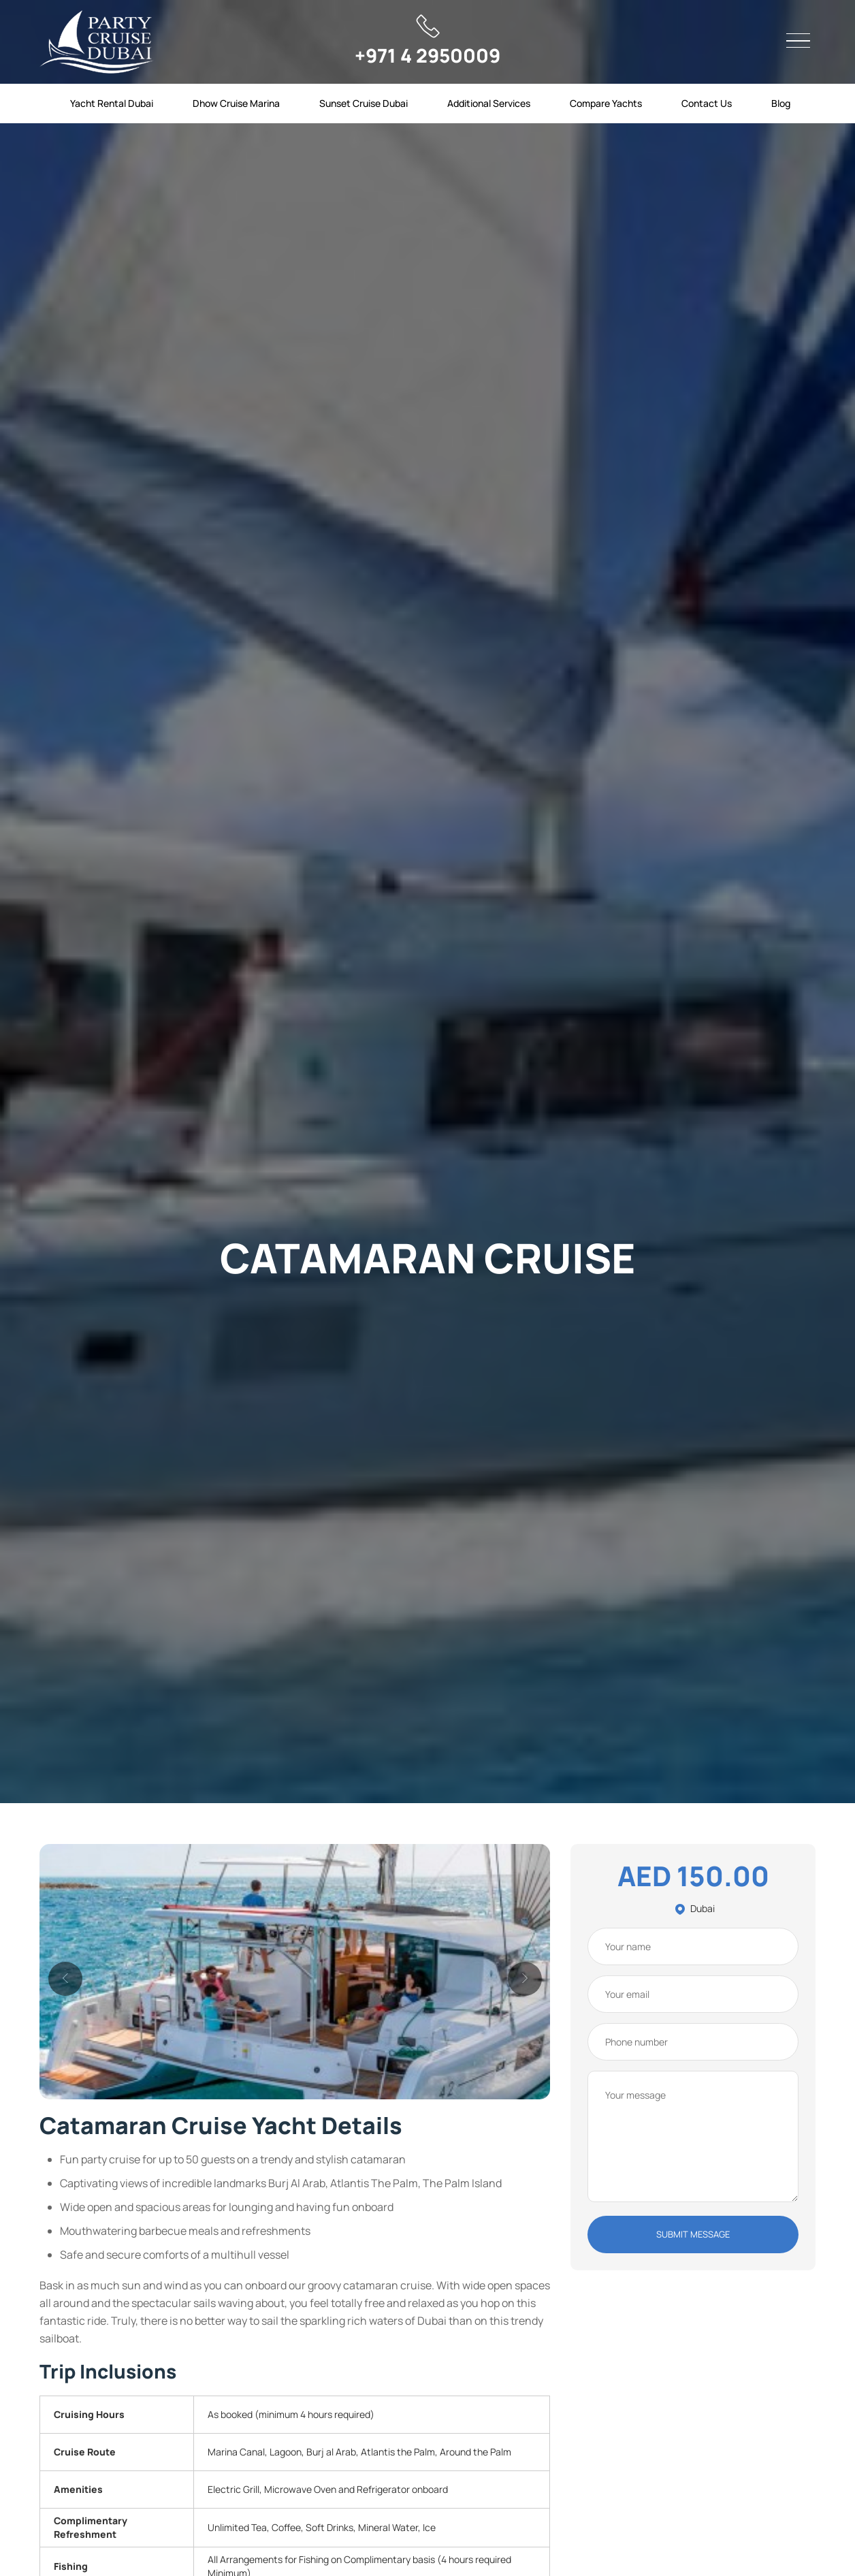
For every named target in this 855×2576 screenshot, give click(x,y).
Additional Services (488, 103)
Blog (780, 103)
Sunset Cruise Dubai (363, 103)
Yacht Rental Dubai (111, 103)
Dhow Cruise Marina (236, 103)
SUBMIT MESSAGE (693, 2234)
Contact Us (706, 103)
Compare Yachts (606, 103)
